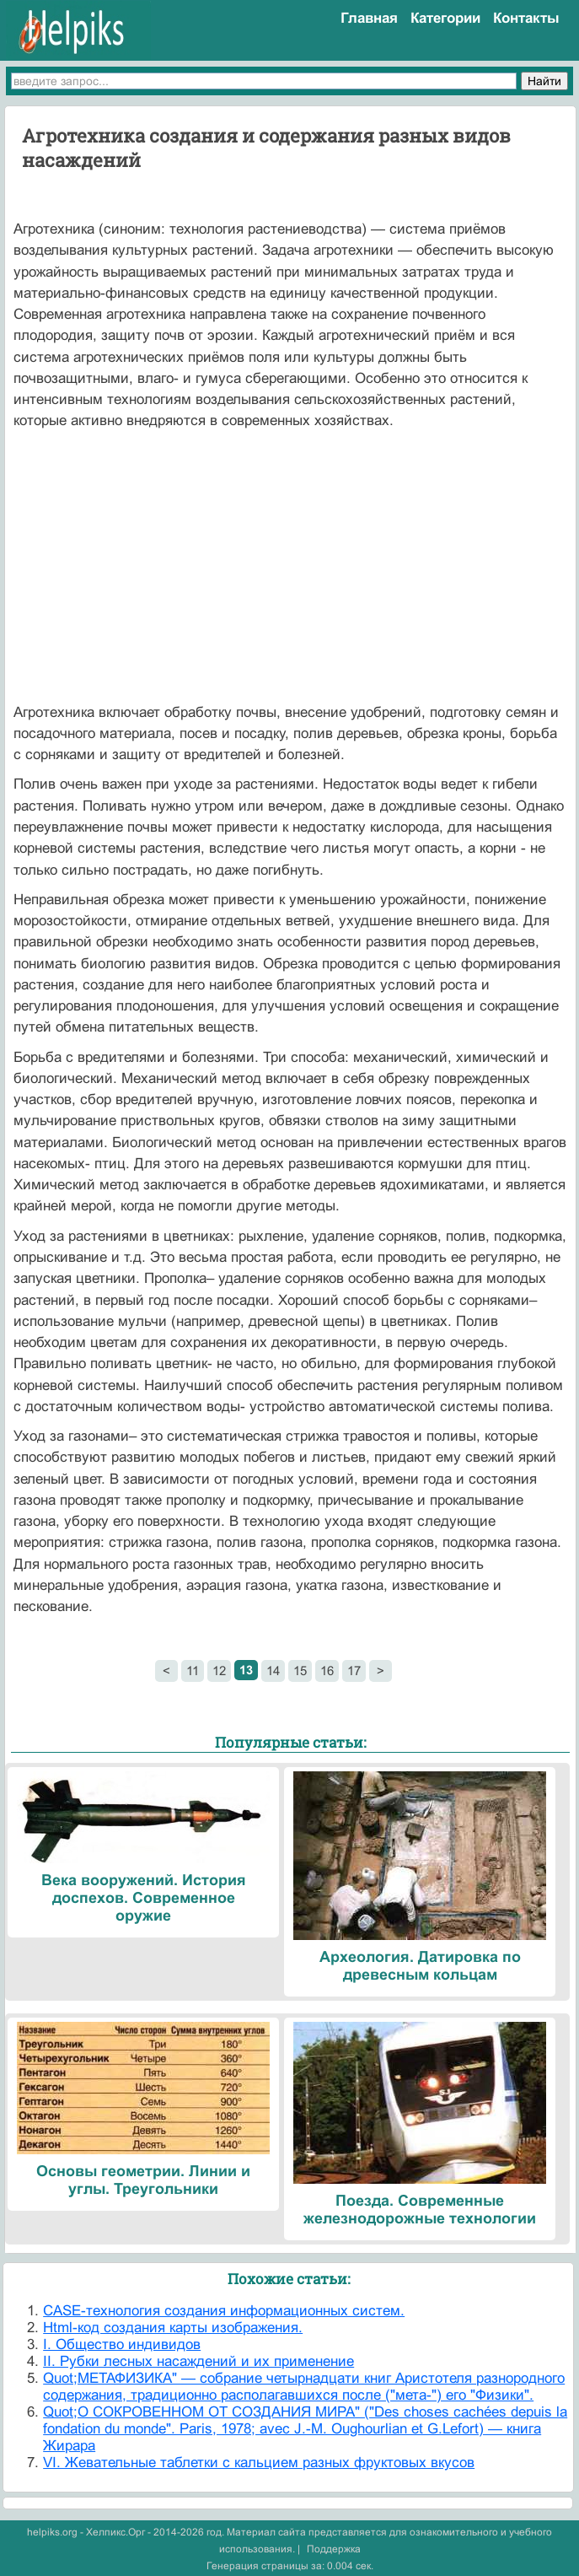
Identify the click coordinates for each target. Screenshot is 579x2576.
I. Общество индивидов (122, 2344)
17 (354, 1670)
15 (300, 1670)
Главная (369, 18)
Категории (445, 18)
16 (327, 1670)
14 (273, 1670)
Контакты (526, 18)
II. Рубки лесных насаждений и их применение (198, 2361)
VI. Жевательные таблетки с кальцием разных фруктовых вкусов (258, 2463)
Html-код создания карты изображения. (173, 2328)
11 (192, 1670)
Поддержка (334, 2549)
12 (219, 1670)
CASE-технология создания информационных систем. (224, 2311)
